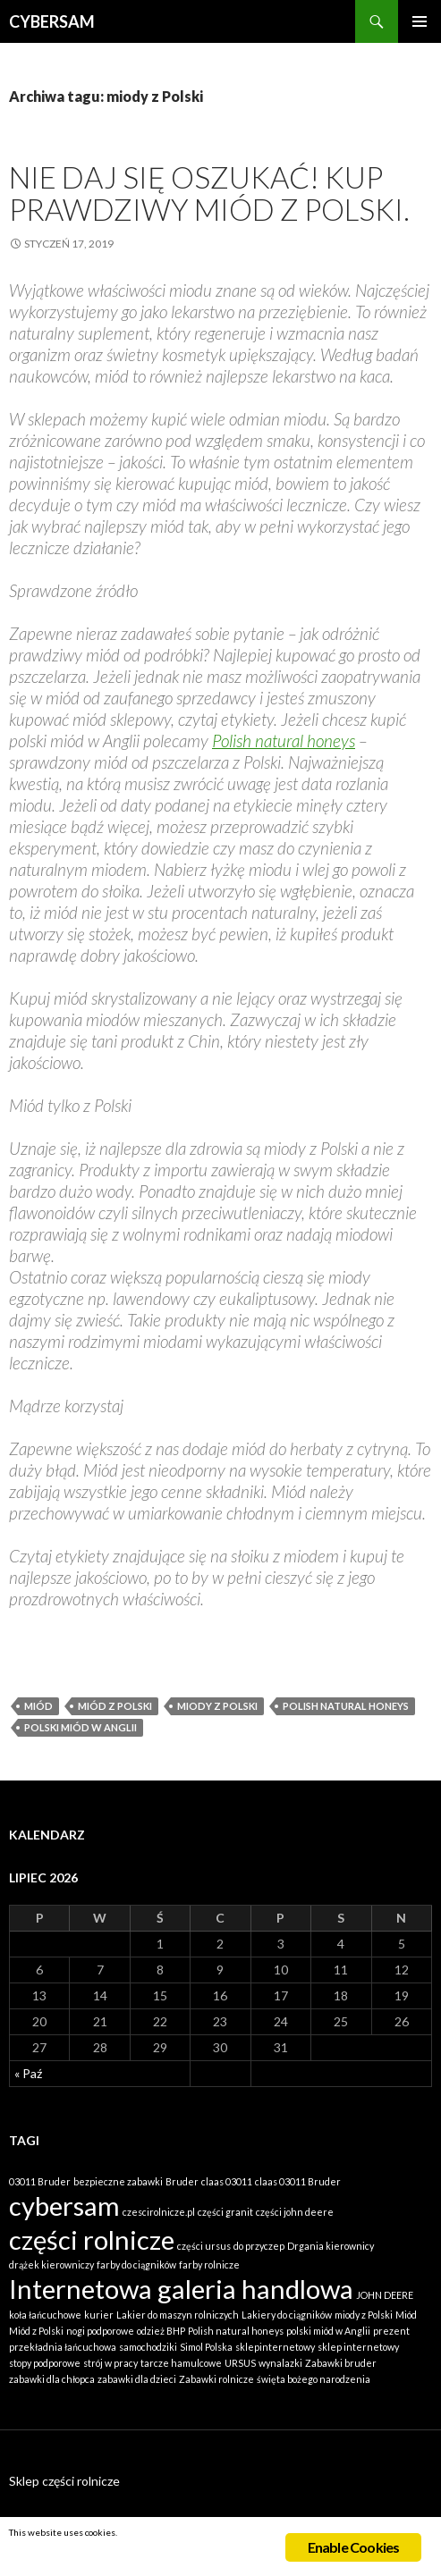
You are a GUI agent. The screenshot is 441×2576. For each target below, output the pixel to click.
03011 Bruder (40, 2181)
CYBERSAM (52, 21)
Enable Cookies (354, 2546)
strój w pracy (110, 2363)
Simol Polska (206, 2347)
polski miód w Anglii (80, 1727)
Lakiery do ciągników (287, 2314)
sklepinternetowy (275, 2347)
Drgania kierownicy (330, 2246)
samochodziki (148, 2347)
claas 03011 (226, 2181)
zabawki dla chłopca (52, 2379)
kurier (99, 2314)
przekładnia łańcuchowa (62, 2347)
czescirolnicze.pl (159, 2212)
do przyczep (258, 2246)
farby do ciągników (136, 2264)
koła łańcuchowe (45, 2314)
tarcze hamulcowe (181, 2363)
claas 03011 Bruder (298, 2181)
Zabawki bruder (341, 2363)
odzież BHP (161, 2330)
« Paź (28, 2073)
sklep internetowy (358, 2347)
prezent (391, 2330)
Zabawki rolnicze (216, 2379)
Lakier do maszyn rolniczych (177, 2314)
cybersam (64, 2205)
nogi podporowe (100, 2330)
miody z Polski (217, 1706)
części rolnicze (91, 2239)
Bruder (182, 2181)
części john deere (295, 2212)
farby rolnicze (209, 2264)
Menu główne (419, 21)
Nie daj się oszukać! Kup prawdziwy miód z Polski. (209, 193)
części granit (225, 2212)
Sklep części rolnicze (64, 2480)
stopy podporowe (45, 2363)
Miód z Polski (115, 1706)
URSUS (240, 2363)
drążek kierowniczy (51, 2264)
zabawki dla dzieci (137, 2379)
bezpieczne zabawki (118, 2181)
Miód (38, 1706)
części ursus (204, 2246)
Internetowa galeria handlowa (181, 2288)
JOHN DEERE (384, 2295)
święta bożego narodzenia (313, 2379)
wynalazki (280, 2363)
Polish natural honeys (283, 740)
